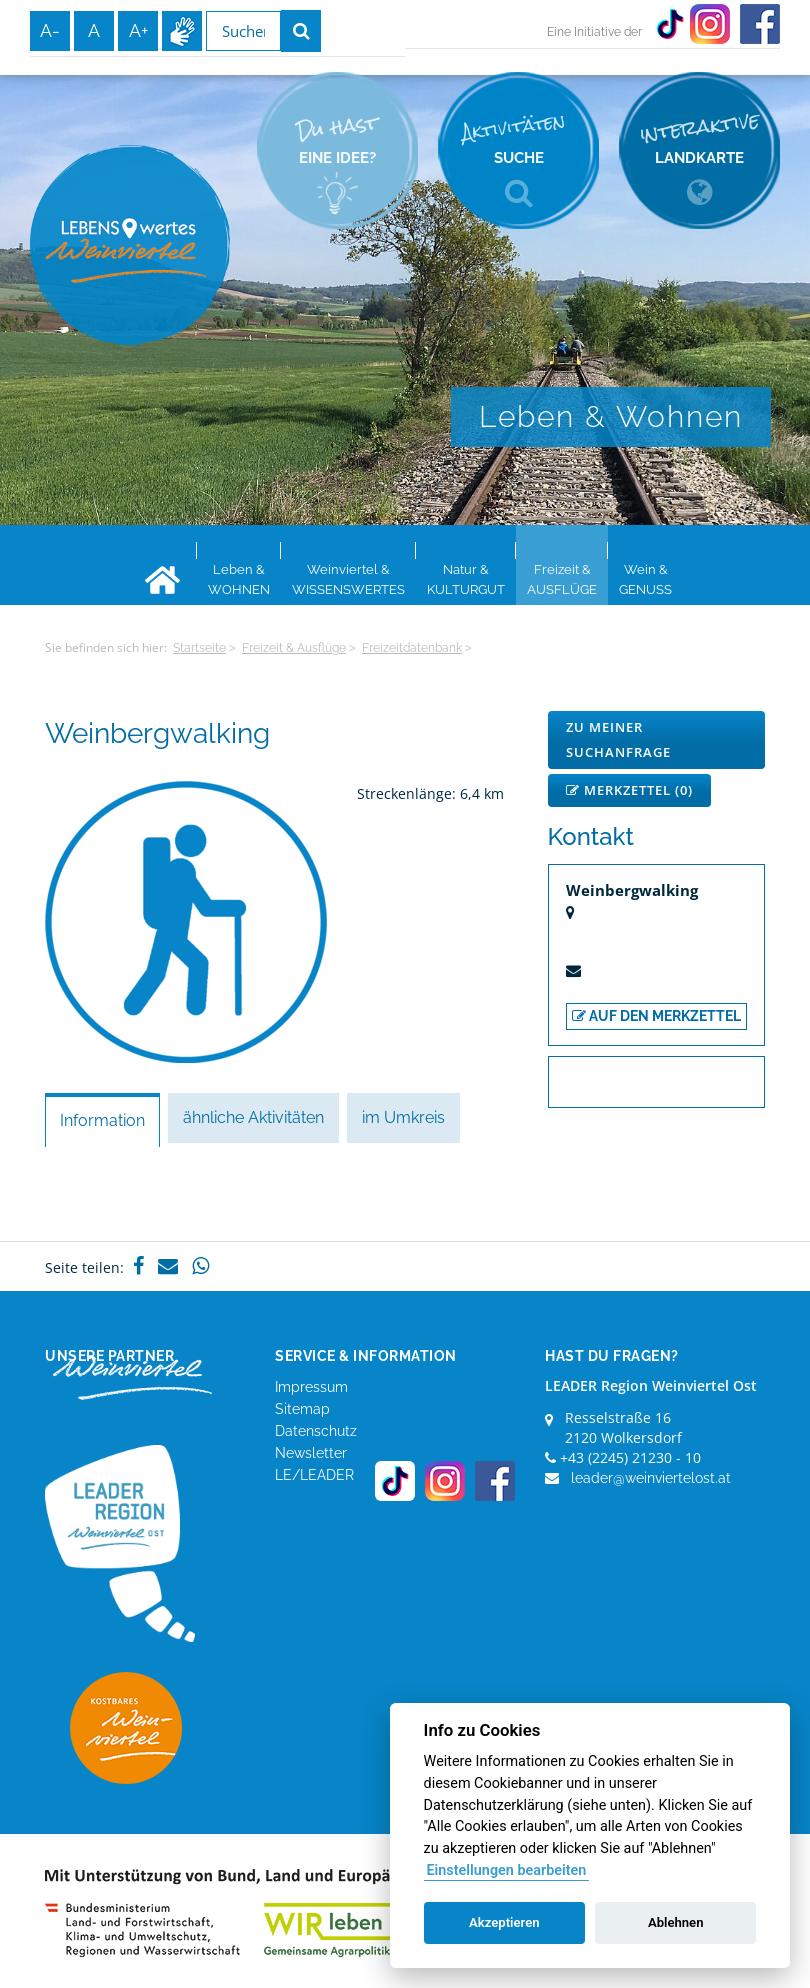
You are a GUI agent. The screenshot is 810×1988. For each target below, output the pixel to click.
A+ (138, 30)
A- (50, 30)
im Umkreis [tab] (403, 1117)
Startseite (199, 648)
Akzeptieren (504, 1922)
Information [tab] (102, 1120)
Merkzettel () (629, 790)
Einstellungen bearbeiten (506, 1870)
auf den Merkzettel (656, 1016)
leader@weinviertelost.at (651, 1478)
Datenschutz (316, 1431)
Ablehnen (676, 1922)
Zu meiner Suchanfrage (618, 739)
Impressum (311, 1387)
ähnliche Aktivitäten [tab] (253, 1117)
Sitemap (302, 1409)
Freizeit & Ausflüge (294, 648)
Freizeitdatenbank (412, 648)
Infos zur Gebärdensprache (182, 31)
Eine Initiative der (594, 32)
